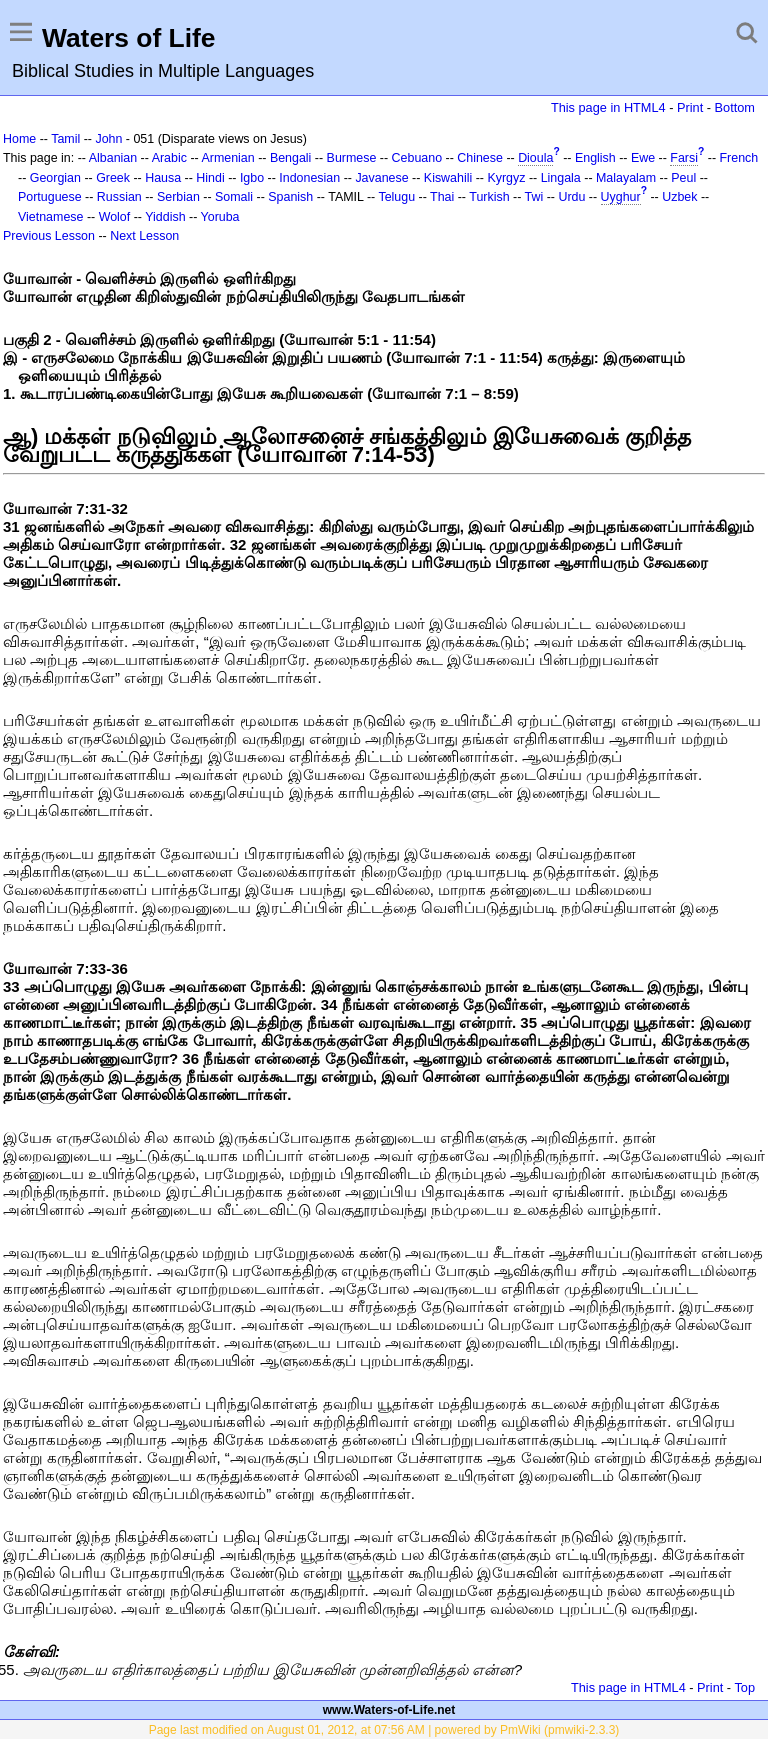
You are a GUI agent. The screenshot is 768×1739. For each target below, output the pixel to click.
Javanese (381, 178)
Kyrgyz (506, 178)
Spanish (290, 197)
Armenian (227, 158)
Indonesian (309, 178)
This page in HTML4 (608, 107)
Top (744, 1687)
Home (19, 139)
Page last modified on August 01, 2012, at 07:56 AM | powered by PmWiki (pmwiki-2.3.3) (384, 1730)
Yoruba (220, 217)
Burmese (352, 158)
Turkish (489, 197)
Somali (234, 197)
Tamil (65, 139)
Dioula (535, 158)
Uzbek (679, 197)
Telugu (396, 197)
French (739, 158)
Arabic (169, 158)
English (595, 158)
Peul (683, 178)
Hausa (163, 178)
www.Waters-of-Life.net (389, 1710)
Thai (442, 197)
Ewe (643, 158)
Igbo (252, 178)
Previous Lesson (49, 236)
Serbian (178, 197)
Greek (113, 178)
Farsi (684, 158)
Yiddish (165, 217)
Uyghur (621, 197)
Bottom (735, 107)
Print (690, 107)
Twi (534, 197)
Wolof (115, 217)
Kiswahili (448, 178)
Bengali (291, 158)
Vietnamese (50, 217)
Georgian (55, 178)
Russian (119, 197)
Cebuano (417, 158)
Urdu (571, 197)
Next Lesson (144, 236)
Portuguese (50, 197)
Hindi (210, 178)
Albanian (113, 158)
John (108, 139)
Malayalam (626, 178)
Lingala (561, 178)
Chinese (480, 158)
